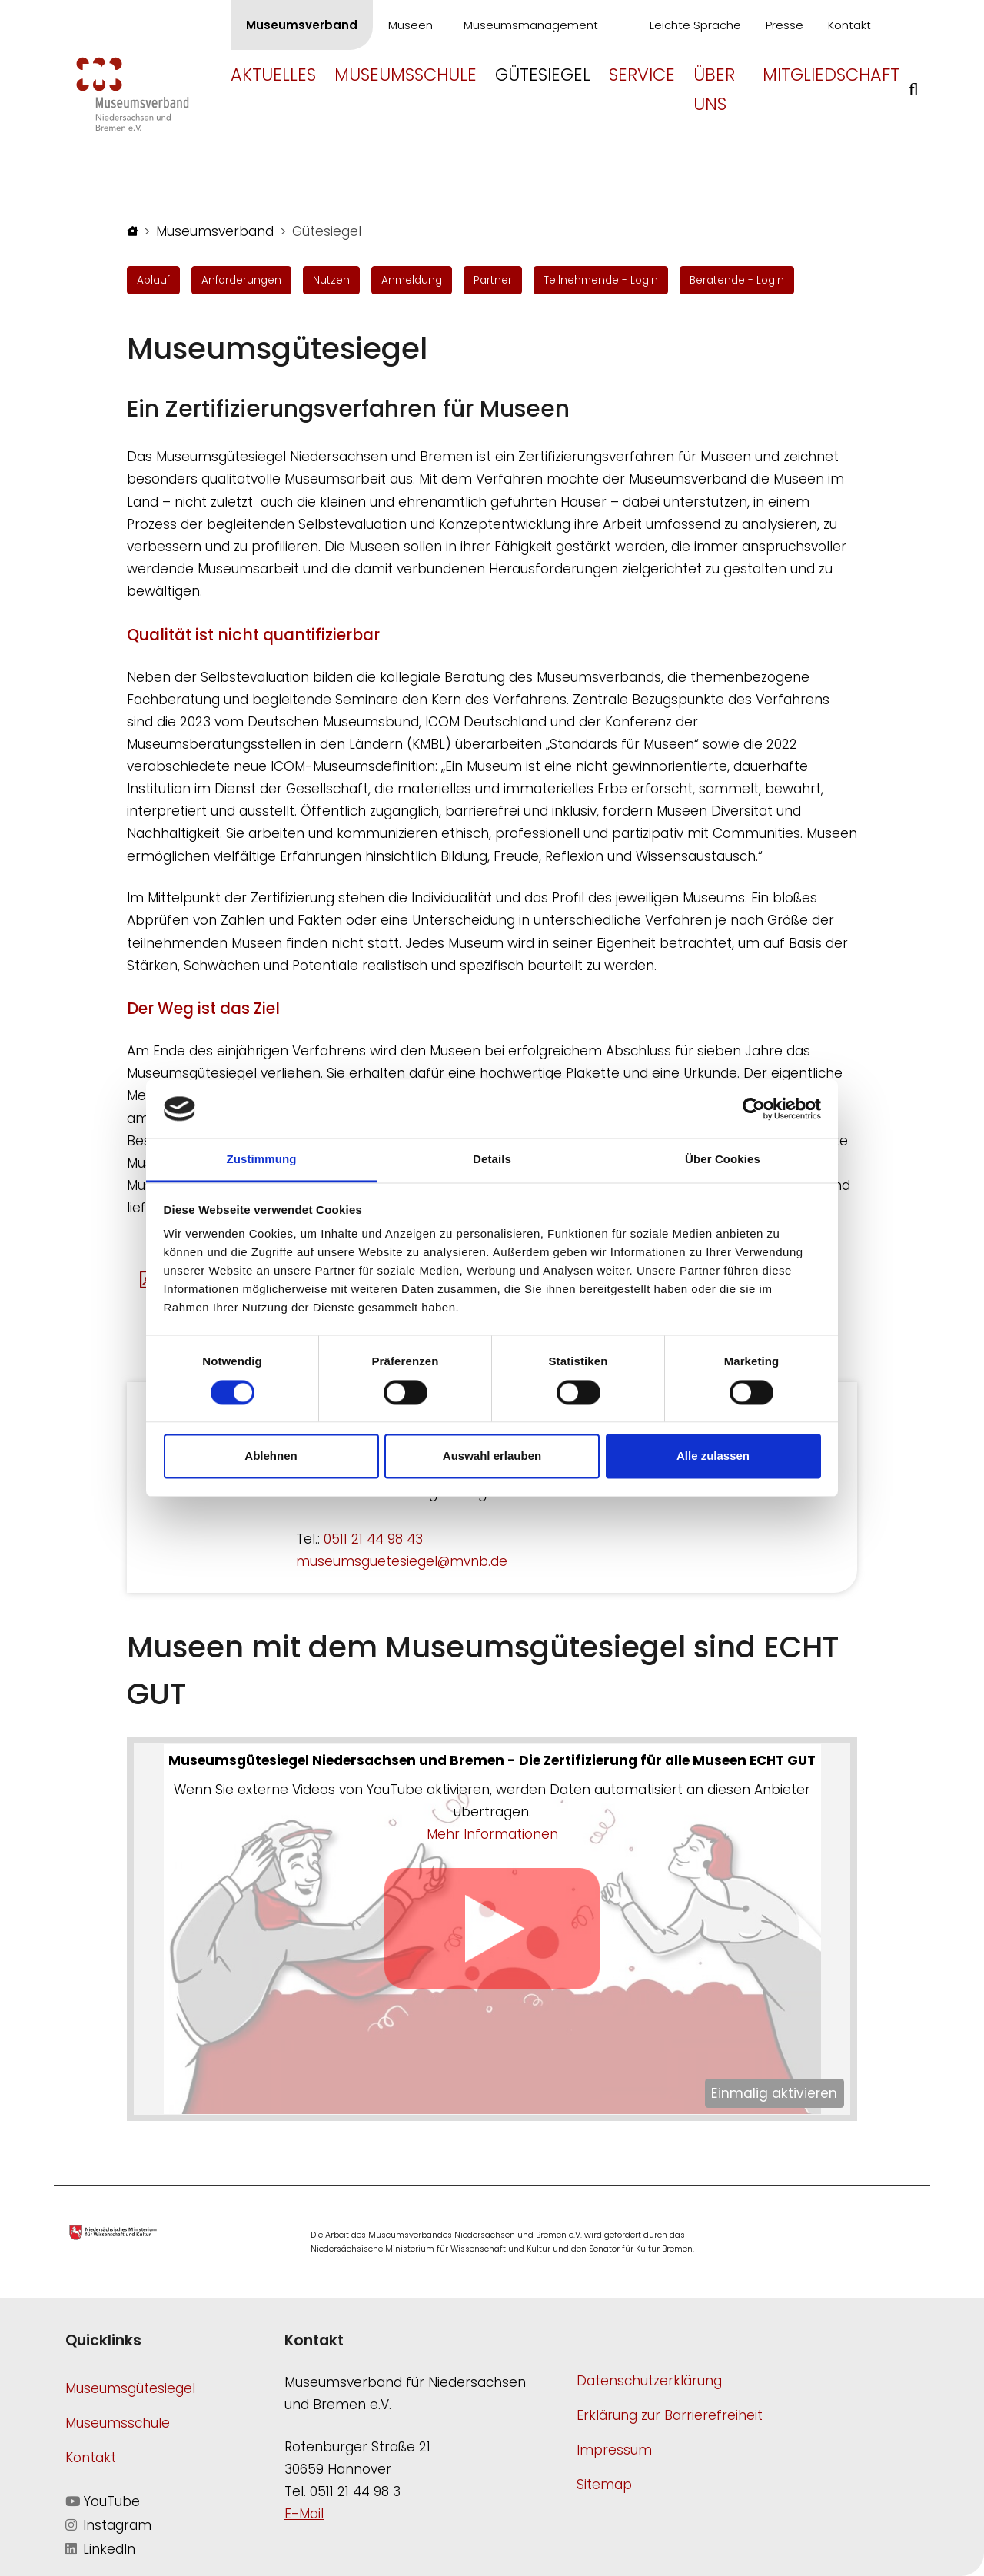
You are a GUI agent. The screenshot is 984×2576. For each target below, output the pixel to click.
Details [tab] (492, 1159)
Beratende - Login (737, 280)
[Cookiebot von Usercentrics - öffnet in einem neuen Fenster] (753, 1108)
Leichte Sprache (695, 25)
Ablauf (153, 280)
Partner (493, 280)
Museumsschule (117, 2423)
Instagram (108, 2525)
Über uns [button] (714, 89)
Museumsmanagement (531, 25)
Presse (784, 25)
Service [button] (642, 74)
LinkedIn (100, 2549)
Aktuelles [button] (273, 74)
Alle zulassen (713, 1456)
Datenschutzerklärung (649, 2381)
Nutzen (331, 280)
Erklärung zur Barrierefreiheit (670, 2415)
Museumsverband (301, 25)
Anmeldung (411, 280)
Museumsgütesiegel (130, 2388)
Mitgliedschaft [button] (831, 74)
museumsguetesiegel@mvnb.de (401, 1561)
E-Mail (304, 2514)
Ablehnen (270, 1456)
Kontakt (849, 25)
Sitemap (604, 2484)
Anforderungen (241, 280)
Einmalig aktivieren (774, 2093)
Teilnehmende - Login (601, 280)
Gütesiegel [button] (542, 74)
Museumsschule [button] (405, 74)
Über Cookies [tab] (722, 1159)
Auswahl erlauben (492, 1456)
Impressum (614, 2450)
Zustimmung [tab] (262, 1159)
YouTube (102, 2501)
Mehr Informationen (492, 1834)
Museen (410, 25)
